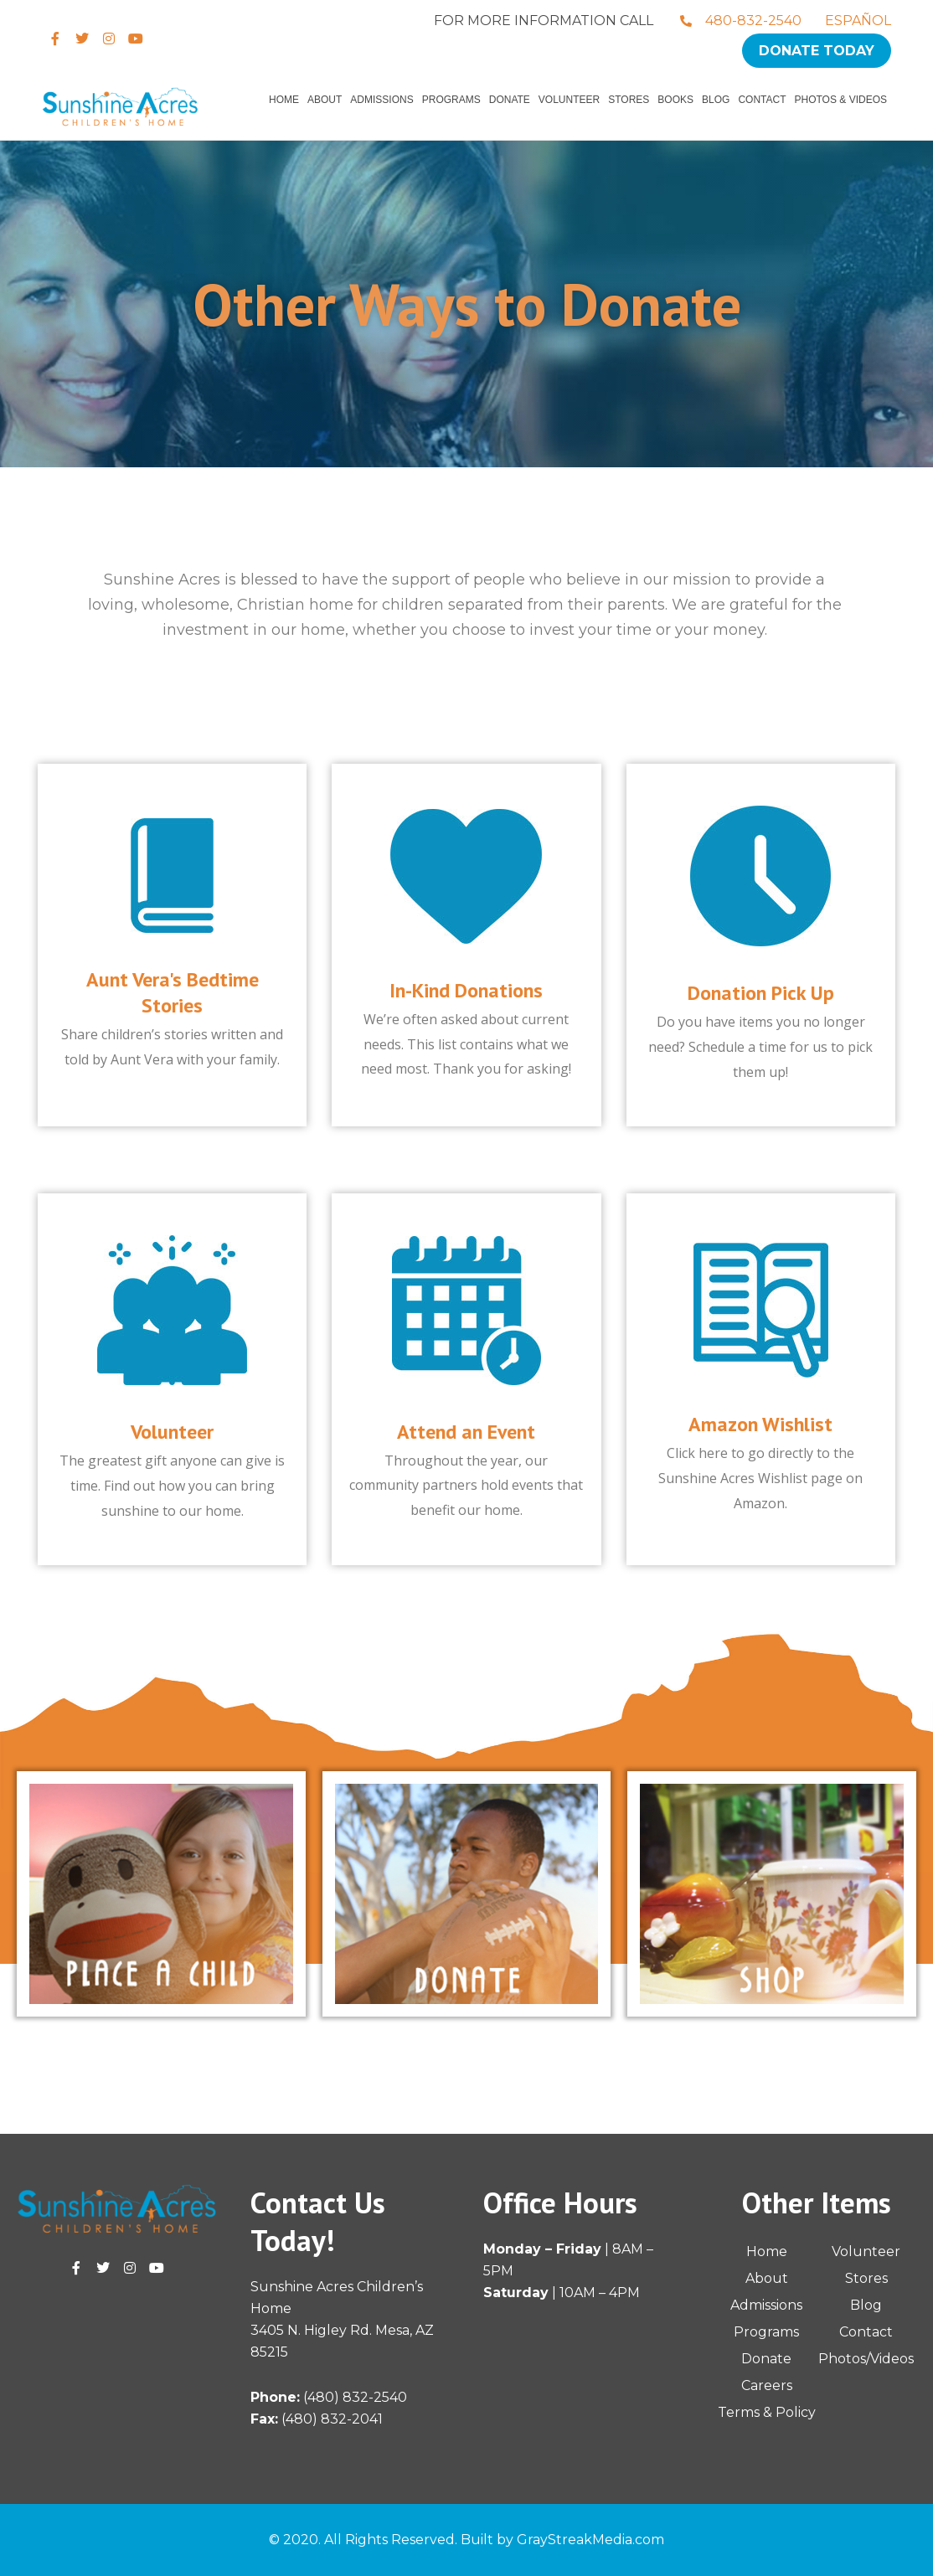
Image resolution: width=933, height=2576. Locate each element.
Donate (509, 100)
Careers (766, 2385)
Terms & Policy (767, 2412)
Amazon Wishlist (760, 1424)
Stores (628, 100)
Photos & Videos (841, 100)
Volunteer (569, 100)
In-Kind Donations (466, 990)
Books (675, 100)
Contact (762, 100)
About (324, 100)
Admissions (381, 100)
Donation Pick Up (761, 993)
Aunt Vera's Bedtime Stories (172, 992)
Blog (715, 100)
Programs (451, 100)
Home (284, 100)
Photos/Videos (866, 2359)
